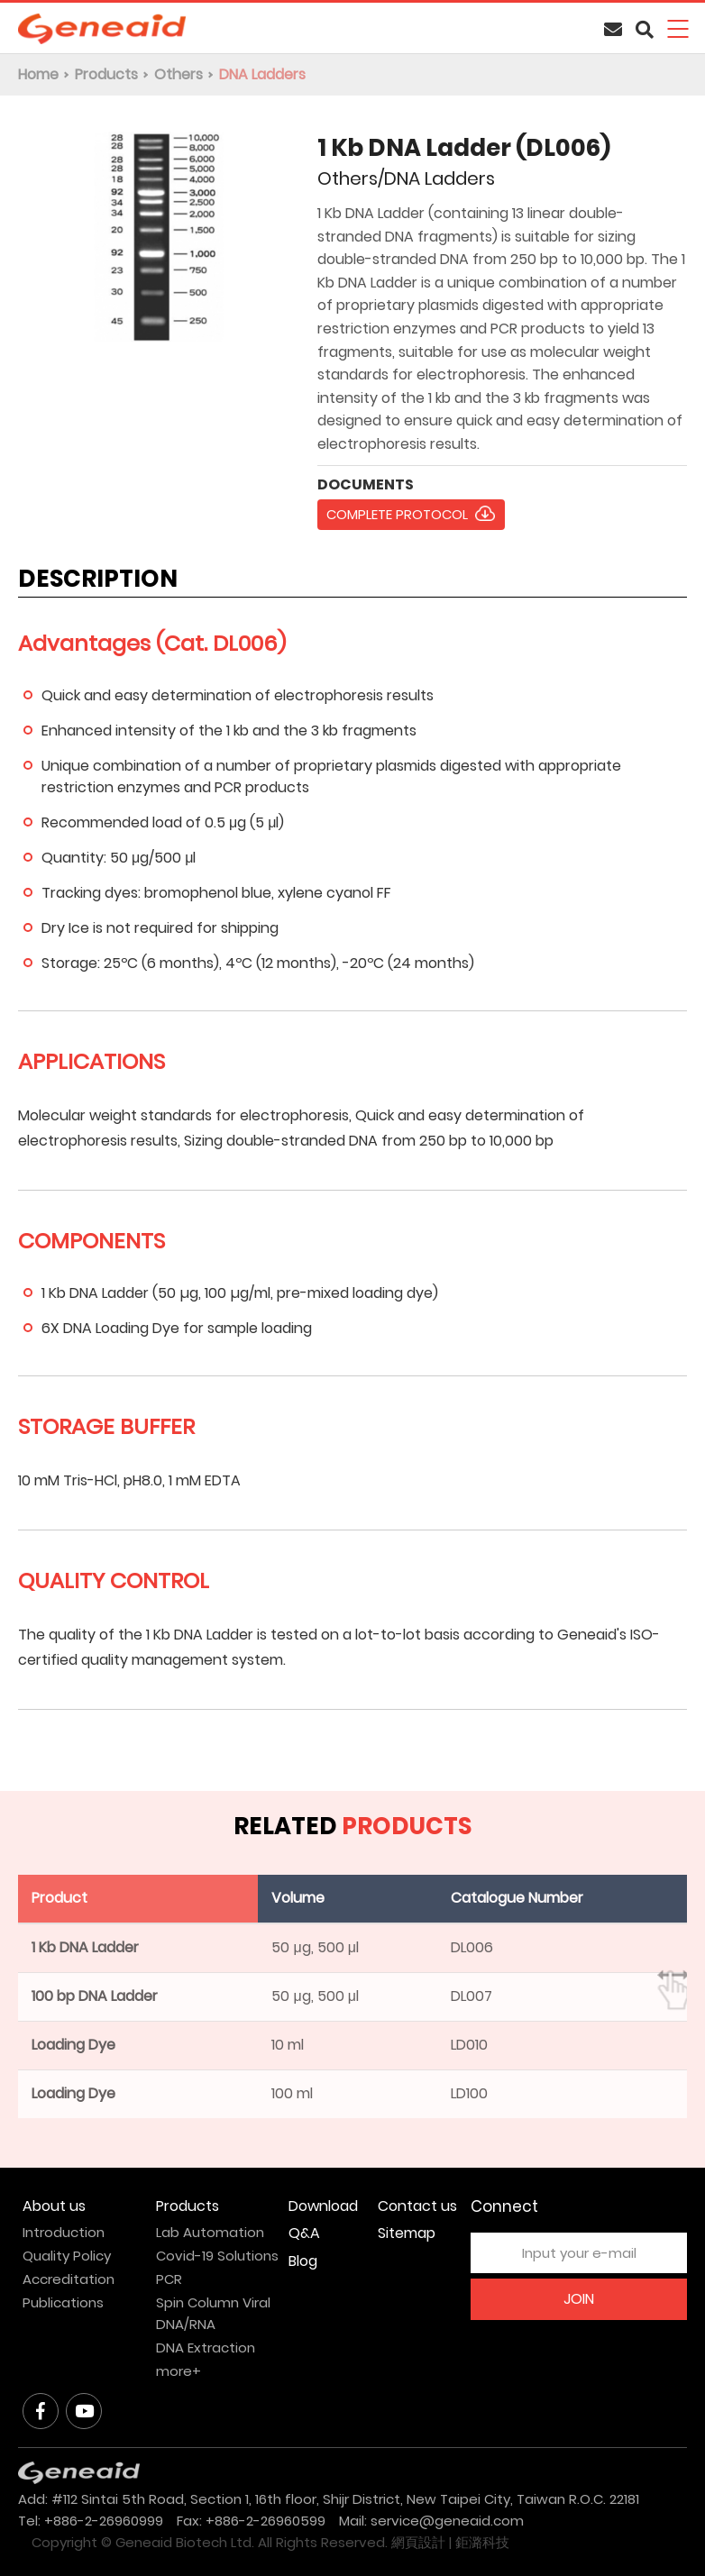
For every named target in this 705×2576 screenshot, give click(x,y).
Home (38, 74)
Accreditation (68, 2279)
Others (178, 74)
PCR (169, 2279)
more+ (178, 2370)
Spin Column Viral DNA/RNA (213, 2313)
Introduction (64, 2232)
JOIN (578, 2298)
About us (54, 2206)
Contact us (417, 2206)
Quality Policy (67, 2255)
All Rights (287, 2542)
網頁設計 (418, 2542)
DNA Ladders (262, 74)
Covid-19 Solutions (217, 2255)
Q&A (304, 2233)
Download (323, 2206)
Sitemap (406, 2233)
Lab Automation (210, 2232)
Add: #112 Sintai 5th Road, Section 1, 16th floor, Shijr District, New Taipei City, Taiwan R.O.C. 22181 (328, 2498)
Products (106, 74)
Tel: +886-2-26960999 (90, 2520)
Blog (302, 2261)
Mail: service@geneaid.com (431, 2520)
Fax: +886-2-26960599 (251, 2520)
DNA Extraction (205, 2347)
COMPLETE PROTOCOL (397, 514)
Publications (63, 2302)
